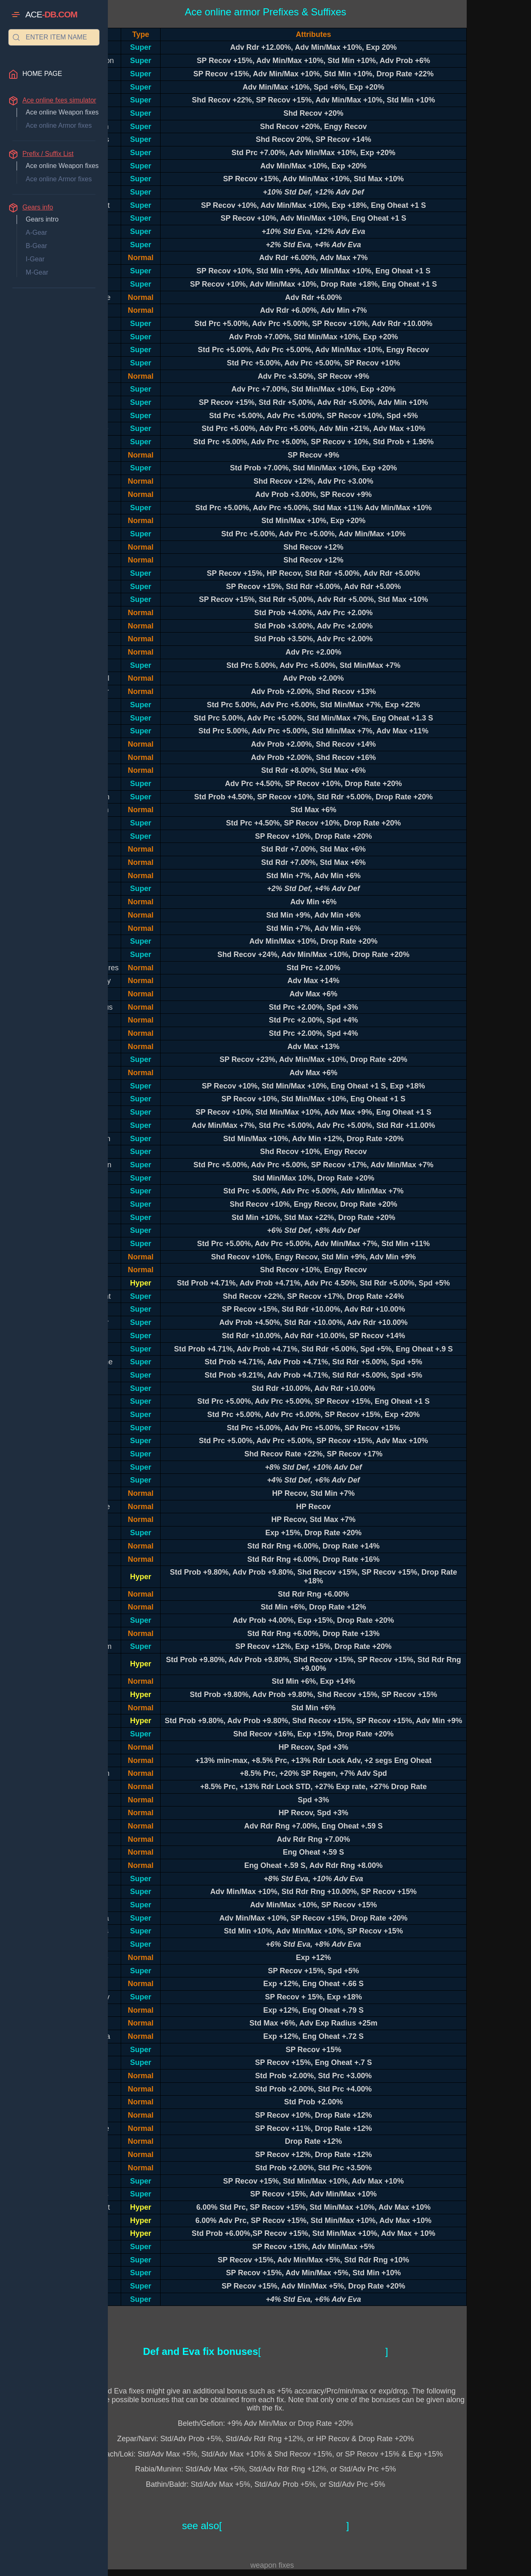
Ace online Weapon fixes (62, 112)
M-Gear (37, 272)
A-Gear (36, 232)
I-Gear (35, 259)
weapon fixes (272, 2565)
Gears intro (42, 219)
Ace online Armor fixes (59, 125)
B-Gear (36, 245)
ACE (51, 14)
